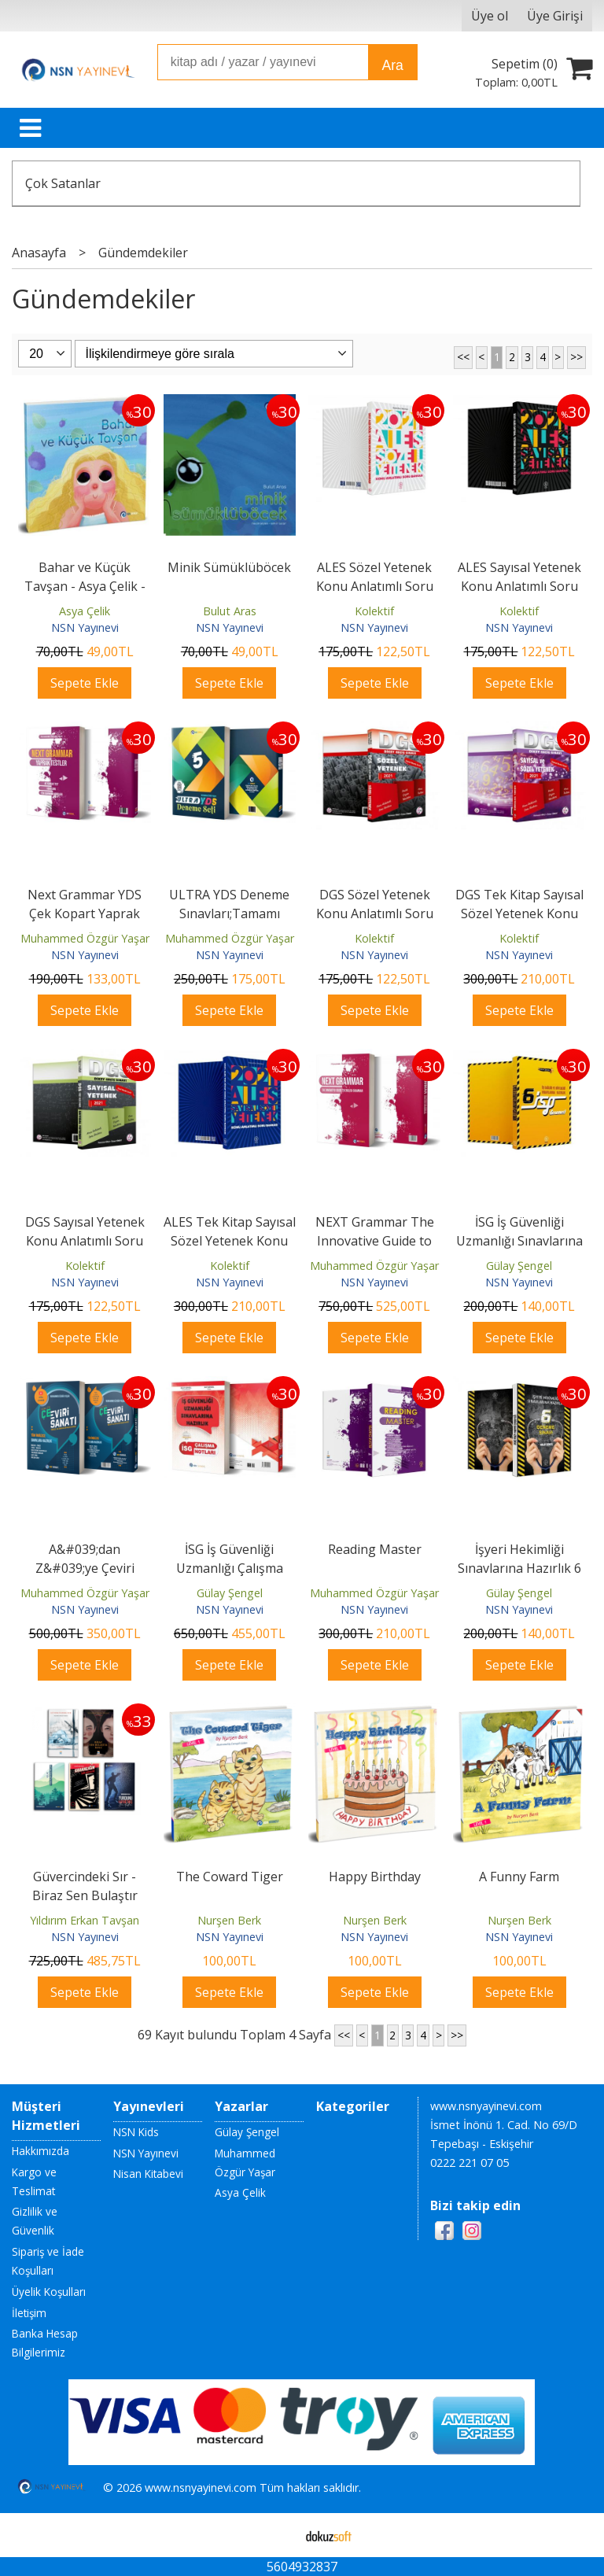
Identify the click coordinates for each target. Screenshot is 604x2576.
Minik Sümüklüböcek (229, 567)
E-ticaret (277, 2535)
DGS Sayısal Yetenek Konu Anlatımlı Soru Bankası (85, 1240)
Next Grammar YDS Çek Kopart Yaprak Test (85, 913)
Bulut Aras (229, 610)
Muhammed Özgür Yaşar (84, 938)
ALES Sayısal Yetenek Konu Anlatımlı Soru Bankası (519, 586)
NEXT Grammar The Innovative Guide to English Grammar (374, 1240)
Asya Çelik (84, 610)
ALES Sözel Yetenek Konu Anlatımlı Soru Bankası (374, 586)
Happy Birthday (375, 1876)
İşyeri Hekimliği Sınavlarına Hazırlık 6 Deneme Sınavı (519, 1568)
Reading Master (375, 1549)
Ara (392, 65)
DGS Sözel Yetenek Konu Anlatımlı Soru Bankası (374, 913)
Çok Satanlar (63, 183)
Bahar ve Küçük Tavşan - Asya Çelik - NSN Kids (84, 586)
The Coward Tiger (229, 1876)
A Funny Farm (519, 1876)
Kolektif (374, 610)
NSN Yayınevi (85, 627)
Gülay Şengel (519, 1265)
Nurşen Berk (229, 1920)
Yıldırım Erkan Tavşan (84, 1920)
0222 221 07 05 (469, 2162)
